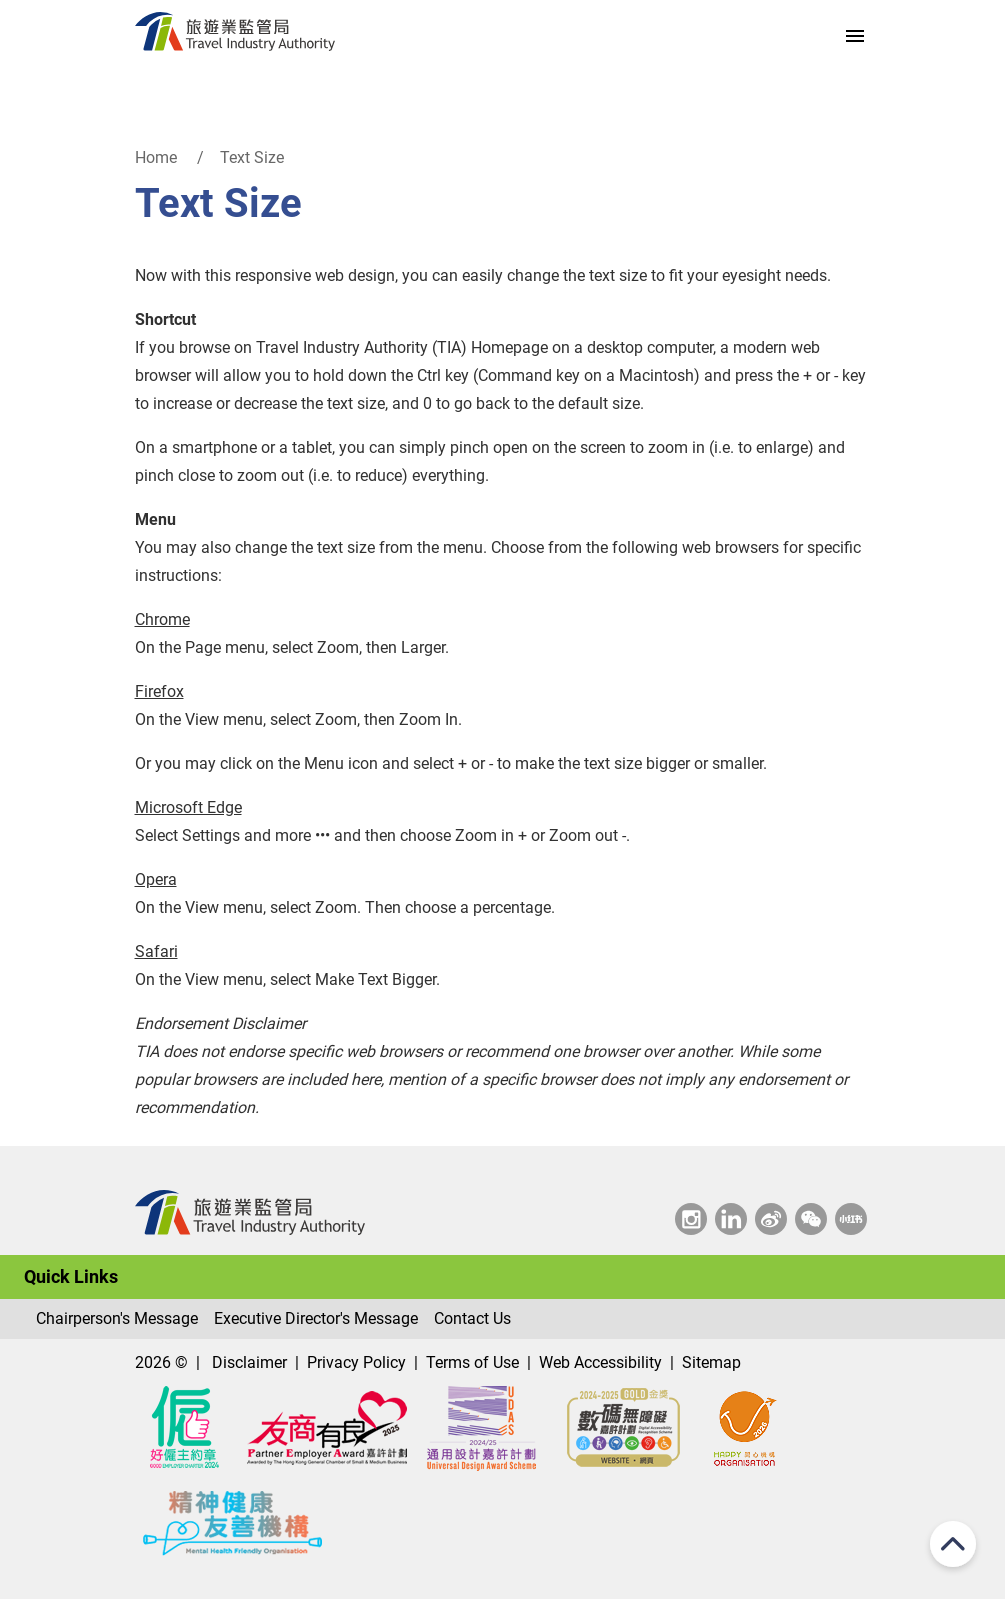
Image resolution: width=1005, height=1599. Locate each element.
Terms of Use (472, 1362)
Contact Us (472, 1318)
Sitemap (711, 1362)
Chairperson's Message (117, 1318)
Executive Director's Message (316, 1318)
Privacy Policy (356, 1362)
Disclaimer (249, 1362)
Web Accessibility (600, 1362)
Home (156, 157)
